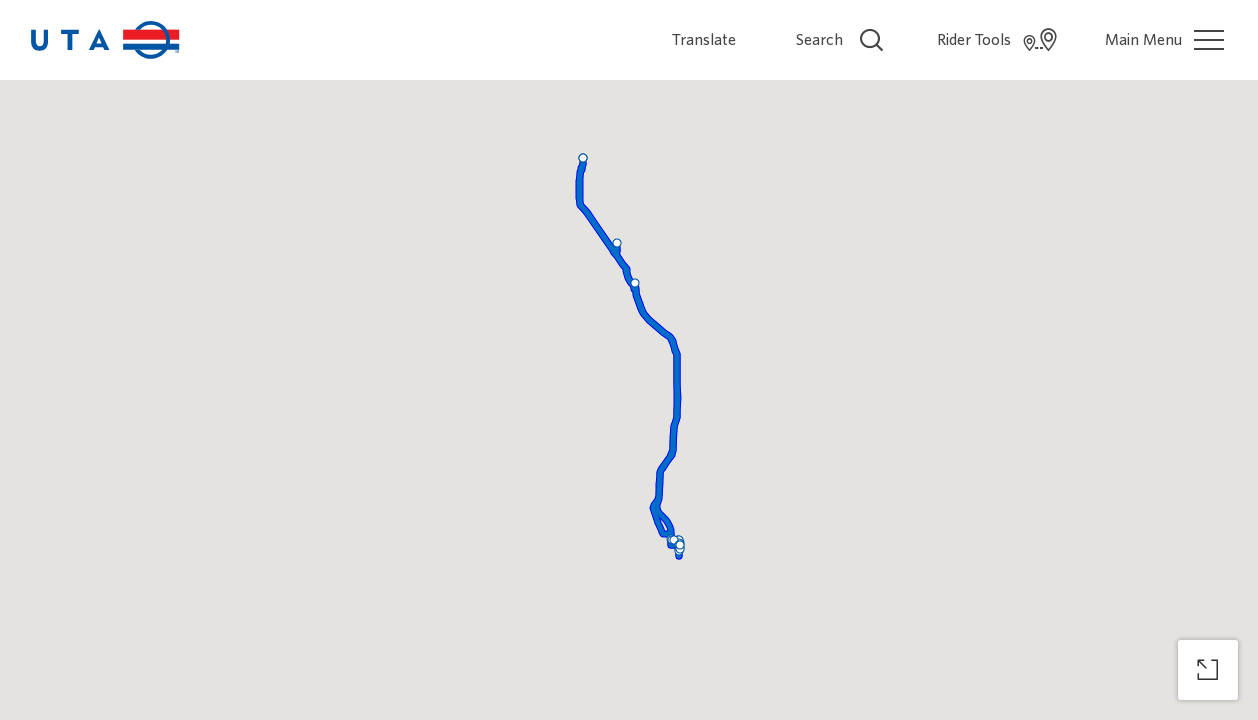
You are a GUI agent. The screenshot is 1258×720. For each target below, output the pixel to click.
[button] (583, 158)
